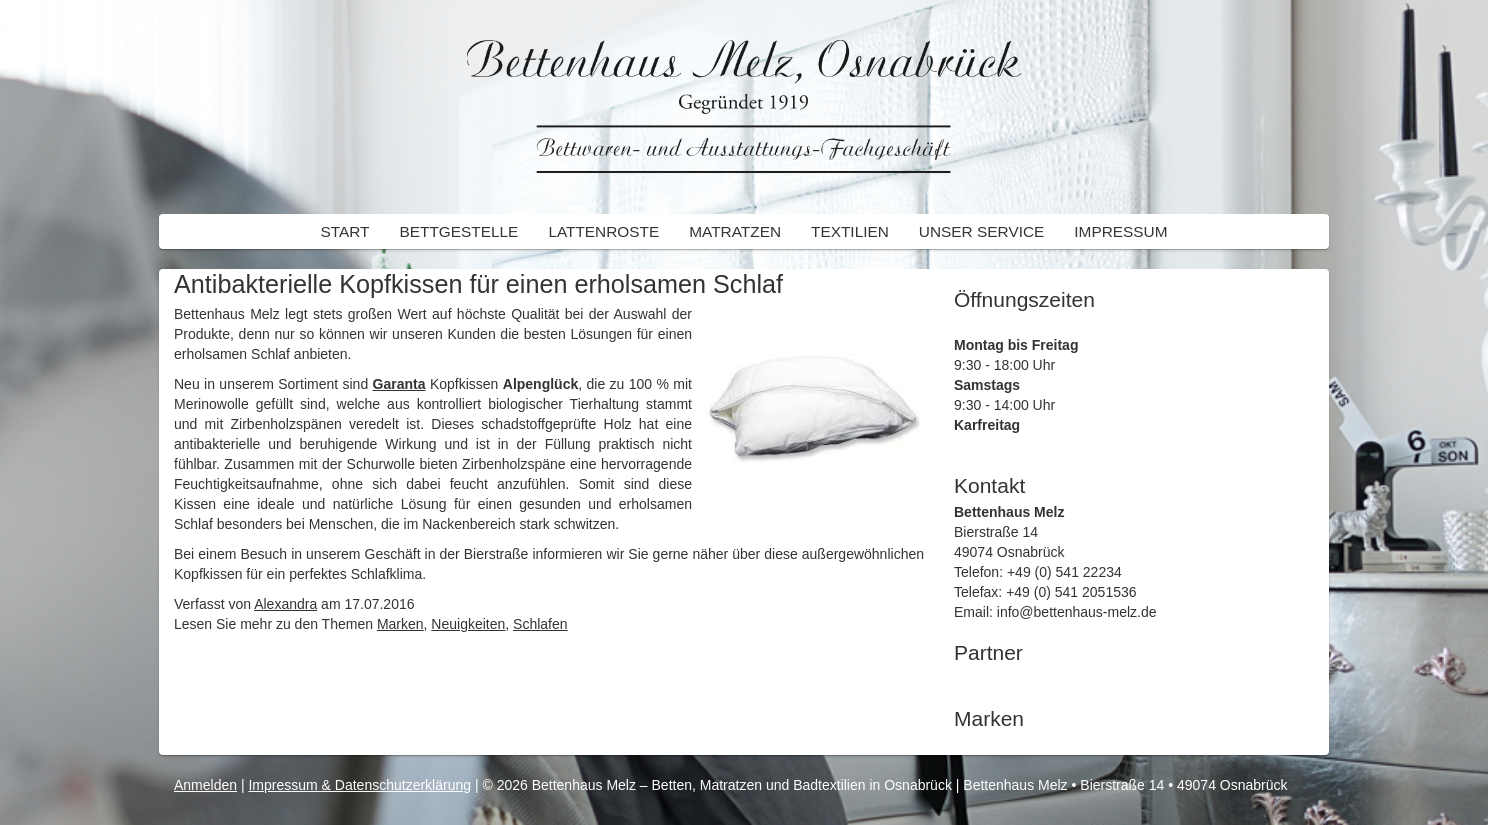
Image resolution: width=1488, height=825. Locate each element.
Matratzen (735, 231)
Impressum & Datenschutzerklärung (359, 785)
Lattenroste (603, 231)
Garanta (399, 384)
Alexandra (285, 604)
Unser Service (981, 231)
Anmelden (205, 785)
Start (344, 231)
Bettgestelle (458, 231)
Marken (400, 624)
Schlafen (540, 624)
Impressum (1120, 231)
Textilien (850, 231)
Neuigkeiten (468, 624)
